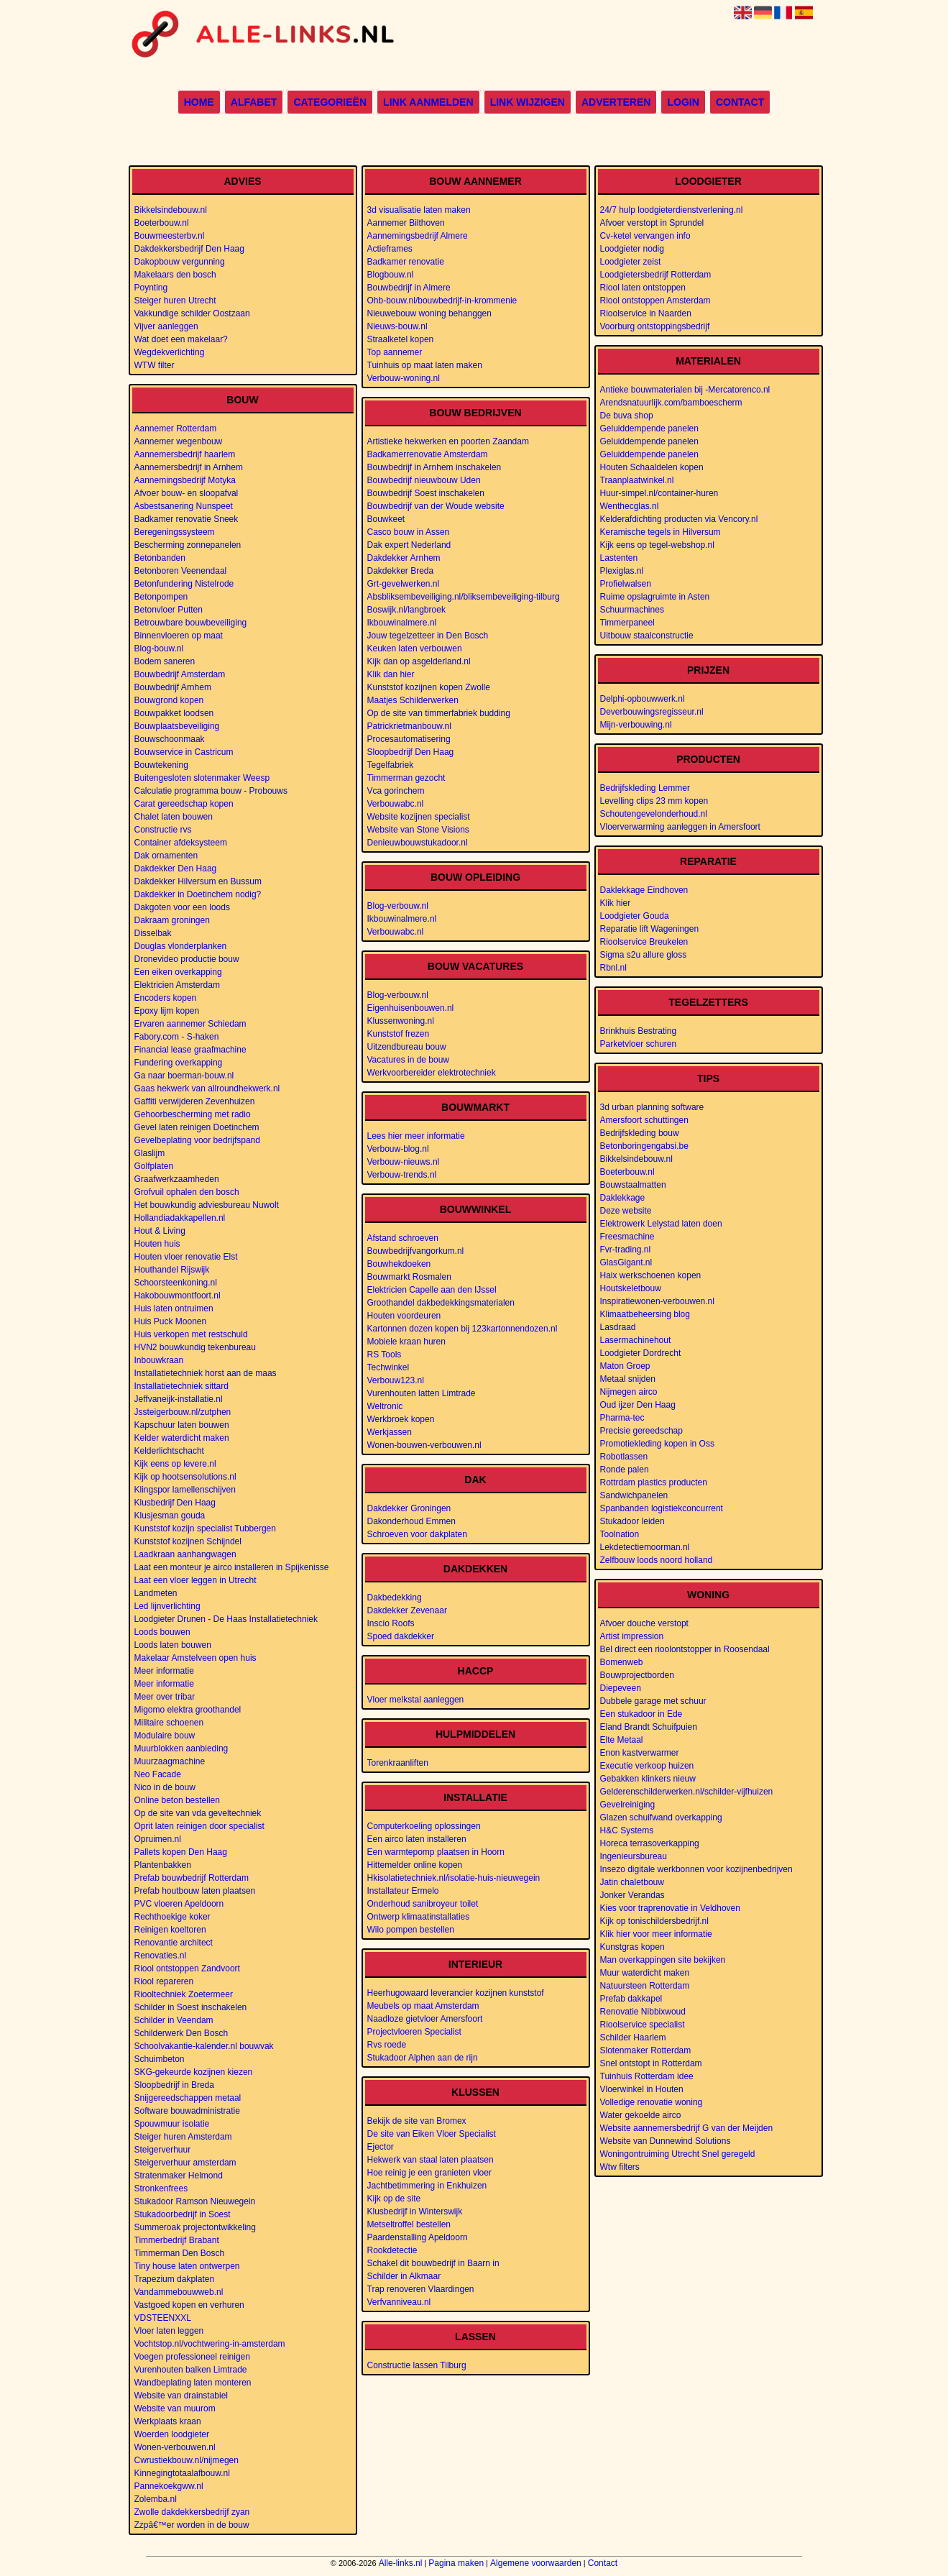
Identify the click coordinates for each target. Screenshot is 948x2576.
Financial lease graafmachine (190, 1050)
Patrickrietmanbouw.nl (409, 726)
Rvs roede (387, 2045)
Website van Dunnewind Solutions (665, 2141)
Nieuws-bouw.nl (397, 326)
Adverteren (615, 102)
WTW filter (154, 365)
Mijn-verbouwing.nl (636, 725)
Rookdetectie (392, 2250)
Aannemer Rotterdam (175, 428)
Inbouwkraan (159, 1360)
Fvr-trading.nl (625, 1250)
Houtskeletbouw (630, 1288)
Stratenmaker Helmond (178, 2176)
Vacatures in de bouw (408, 1060)
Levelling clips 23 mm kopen (654, 801)
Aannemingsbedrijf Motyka (185, 480)
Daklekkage (622, 1198)
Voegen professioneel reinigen (192, 2357)
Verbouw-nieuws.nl (403, 1162)
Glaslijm (149, 1153)
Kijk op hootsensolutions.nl (185, 1477)
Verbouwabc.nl (395, 804)
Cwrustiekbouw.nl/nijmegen (186, 2460)
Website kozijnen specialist (418, 817)
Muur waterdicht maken (645, 1973)
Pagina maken (456, 2563)
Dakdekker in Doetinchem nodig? (198, 894)
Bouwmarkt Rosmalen (409, 1277)
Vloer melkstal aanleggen (415, 1700)
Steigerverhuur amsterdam (185, 2163)
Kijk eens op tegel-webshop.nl (657, 545)
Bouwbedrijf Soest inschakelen (425, 493)
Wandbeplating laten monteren (193, 2383)
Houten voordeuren (404, 1316)
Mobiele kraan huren (406, 1342)
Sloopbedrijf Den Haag (410, 752)
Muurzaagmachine (170, 1761)
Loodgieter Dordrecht (640, 1353)
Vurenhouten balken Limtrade (190, 2370)
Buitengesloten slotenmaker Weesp (202, 778)
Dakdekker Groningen (409, 1508)
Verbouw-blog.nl (398, 1149)
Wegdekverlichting (169, 352)
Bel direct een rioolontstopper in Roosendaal (685, 1649)
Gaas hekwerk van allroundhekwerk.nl (207, 1088)
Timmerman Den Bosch (179, 2253)
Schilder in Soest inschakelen (190, 2007)
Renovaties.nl (160, 1956)
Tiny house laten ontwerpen (187, 2266)
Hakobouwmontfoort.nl (177, 1296)
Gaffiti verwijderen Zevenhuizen (194, 1101)
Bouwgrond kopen (169, 700)
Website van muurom (175, 2408)
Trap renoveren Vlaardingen (420, 2289)
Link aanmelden (428, 102)
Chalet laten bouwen (173, 817)
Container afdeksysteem (180, 843)
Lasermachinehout (635, 1340)
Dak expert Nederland (409, 545)
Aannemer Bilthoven (406, 223)
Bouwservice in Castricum (184, 752)
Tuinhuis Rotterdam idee (647, 2076)
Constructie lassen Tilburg (416, 2365)
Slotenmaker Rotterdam (645, 2050)
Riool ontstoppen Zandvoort (187, 1968)
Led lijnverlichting (167, 1606)
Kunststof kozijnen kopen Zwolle (428, 687)
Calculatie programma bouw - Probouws (210, 791)
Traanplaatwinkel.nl (637, 480)
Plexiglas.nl (622, 571)
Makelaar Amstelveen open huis (195, 1658)
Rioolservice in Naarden (645, 313)
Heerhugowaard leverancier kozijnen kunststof (455, 1993)
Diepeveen (620, 1688)
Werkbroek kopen (401, 1419)
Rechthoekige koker (172, 1917)
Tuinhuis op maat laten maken (424, 365)
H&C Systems (627, 1830)
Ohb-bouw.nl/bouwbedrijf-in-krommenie (442, 300)
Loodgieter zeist (630, 262)
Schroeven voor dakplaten (417, 1534)
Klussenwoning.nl (400, 1021)
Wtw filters (620, 2167)
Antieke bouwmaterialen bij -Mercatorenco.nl (685, 390)
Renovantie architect (173, 1943)
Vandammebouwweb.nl (179, 2292)
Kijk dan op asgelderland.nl (419, 661)
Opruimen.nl (157, 1839)
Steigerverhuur (162, 2150)
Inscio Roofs (391, 1623)
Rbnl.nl (613, 968)
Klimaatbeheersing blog (645, 1314)
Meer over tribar (164, 1697)
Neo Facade (157, 1774)
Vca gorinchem (396, 791)
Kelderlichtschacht (169, 1451)
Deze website (626, 1211)
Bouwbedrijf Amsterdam (180, 674)
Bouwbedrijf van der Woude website (436, 506)
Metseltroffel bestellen (409, 2224)
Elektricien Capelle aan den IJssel (432, 1290)
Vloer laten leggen (169, 2331)
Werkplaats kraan (167, 2421)
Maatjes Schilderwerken (413, 700)
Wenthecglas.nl (629, 506)
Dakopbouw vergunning (179, 262)
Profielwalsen (625, 584)
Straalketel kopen (400, 339)
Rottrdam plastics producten (653, 1482)
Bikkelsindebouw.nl (170, 210)
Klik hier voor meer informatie (656, 1934)
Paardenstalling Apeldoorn (417, 2237)
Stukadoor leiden (632, 1521)
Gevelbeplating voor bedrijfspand (197, 1140)
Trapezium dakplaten (174, 2279)
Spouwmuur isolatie (172, 2124)
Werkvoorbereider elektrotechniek (431, 1073)
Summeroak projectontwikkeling (195, 2227)
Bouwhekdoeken (399, 1264)
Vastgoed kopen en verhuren (189, 2305)
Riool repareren (164, 1981)
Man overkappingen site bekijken (663, 1960)
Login (683, 102)
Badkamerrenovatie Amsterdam (427, 454)
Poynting (151, 288)
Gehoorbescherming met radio (192, 1114)
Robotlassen (624, 1457)
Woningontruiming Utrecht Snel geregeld (677, 2154)
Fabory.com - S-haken (176, 1037)
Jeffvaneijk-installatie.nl (178, 1399)
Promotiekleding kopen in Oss (657, 1444)
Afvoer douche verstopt (644, 1623)
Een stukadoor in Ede (641, 1714)
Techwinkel (388, 1367)
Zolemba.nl (155, 2499)
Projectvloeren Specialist (414, 2032)
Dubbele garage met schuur (653, 1701)
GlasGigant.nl (626, 1262)
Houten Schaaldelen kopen (652, 467)
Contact (740, 102)
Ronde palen (624, 1470)
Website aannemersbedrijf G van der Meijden (686, 2128)
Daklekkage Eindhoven (644, 890)
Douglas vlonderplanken (180, 946)
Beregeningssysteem (174, 532)
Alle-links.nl (401, 2563)
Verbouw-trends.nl (402, 1175)
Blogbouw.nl (390, 275)
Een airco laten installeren (416, 1839)
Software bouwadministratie (187, 2111)
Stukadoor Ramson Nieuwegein (195, 2201)
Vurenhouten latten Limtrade (421, 1393)
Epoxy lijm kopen (167, 1011)
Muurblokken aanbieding (181, 1748)
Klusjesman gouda (170, 1516)
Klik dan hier (391, 674)
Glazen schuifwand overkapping (661, 1817)
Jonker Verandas (632, 1895)
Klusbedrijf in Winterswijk (415, 2211)
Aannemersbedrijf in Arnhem (188, 467)
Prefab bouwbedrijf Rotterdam (191, 1878)
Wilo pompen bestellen (410, 1930)
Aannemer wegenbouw (178, 441)
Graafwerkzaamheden (176, 1179)
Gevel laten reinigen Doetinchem (196, 1127)
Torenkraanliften (397, 1763)
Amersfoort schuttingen (644, 1120)
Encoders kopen (165, 998)
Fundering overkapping (178, 1063)
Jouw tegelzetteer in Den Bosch (428, 636)
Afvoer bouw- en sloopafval (186, 493)
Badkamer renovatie (405, 262)
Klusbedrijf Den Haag (175, 1503)
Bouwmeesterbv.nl (169, 236)
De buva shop (626, 416)
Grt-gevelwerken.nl (403, 584)
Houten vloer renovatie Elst (186, 1257)
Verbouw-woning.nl (403, 378)
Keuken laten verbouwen (414, 648)
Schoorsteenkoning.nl (175, 1283)
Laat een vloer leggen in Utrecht (195, 1580)
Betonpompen (161, 597)
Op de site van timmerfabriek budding (438, 713)
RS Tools (384, 1354)
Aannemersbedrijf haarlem (185, 454)
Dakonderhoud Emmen (411, 1521)
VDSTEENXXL (162, 2318)
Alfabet (254, 102)
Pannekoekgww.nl (168, 2486)
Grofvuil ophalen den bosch (186, 1192)
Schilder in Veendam (173, 2020)
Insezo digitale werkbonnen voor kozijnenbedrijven (696, 1869)
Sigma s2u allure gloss (643, 955)
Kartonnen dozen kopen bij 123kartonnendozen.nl (462, 1329)
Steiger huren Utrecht (175, 300)
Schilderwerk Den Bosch (181, 2033)
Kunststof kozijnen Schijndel (187, 1541)
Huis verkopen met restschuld (191, 1334)
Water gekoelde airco (640, 2115)
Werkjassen (389, 1432)
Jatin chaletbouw (632, 1882)
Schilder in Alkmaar (404, 2276)
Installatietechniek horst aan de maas (205, 1373)
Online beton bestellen (177, 1800)
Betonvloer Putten (168, 610)
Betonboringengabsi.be (644, 1146)
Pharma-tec (622, 1418)
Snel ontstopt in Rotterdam (651, 2063)
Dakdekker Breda (400, 571)
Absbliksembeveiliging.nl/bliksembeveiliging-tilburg (463, 597)
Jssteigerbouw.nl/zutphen (182, 1412)
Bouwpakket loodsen (174, 713)
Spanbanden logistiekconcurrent (661, 1508)
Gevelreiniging (627, 1805)
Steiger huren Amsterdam (183, 2137)
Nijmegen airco (629, 1392)
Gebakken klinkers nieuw (648, 1779)
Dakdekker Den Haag (175, 868)
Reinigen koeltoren (170, 1930)
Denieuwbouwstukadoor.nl (417, 843)
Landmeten (156, 1593)
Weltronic (385, 1406)
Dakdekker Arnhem (404, 558)
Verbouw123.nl (395, 1380)
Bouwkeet (386, 519)
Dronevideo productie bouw (186, 959)
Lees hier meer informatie (416, 1136)
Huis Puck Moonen (170, 1321)
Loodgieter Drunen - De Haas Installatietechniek (226, 1619)
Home (199, 102)
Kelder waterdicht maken (181, 1438)
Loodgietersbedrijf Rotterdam (656, 275)
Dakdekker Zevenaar (407, 1610)
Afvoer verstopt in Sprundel (652, 223)
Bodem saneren (164, 661)
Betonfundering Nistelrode (184, 584)
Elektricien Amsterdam (177, 985)
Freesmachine (627, 1237)
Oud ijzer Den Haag (638, 1405)
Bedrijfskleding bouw (639, 1133)
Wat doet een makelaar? (181, 339)
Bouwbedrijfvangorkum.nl (415, 1251)
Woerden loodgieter (172, 2434)
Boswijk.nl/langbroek (406, 610)
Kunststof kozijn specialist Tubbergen (205, 1528)
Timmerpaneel (627, 623)
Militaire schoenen (169, 1723)
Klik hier (615, 903)
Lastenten (619, 558)
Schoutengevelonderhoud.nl (653, 814)
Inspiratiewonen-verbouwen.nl (657, 1301)
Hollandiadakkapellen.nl (180, 1218)
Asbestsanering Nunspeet (183, 506)
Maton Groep (625, 1366)
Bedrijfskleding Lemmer (645, 788)
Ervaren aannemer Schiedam (190, 1024)
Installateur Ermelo (403, 1891)
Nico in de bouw (164, 1787)
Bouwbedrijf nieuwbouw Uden (424, 480)
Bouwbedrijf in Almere (409, 288)
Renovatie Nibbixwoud (643, 2012)
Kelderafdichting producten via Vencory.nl (679, 519)
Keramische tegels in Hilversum (660, 532)
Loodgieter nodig (632, 249)
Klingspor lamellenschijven (185, 1490)
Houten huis (157, 1244)
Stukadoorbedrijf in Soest (182, 2214)
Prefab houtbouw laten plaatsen (195, 1891)
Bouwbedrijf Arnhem (172, 687)
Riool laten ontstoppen (643, 288)
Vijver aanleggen (166, 326)
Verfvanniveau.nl (399, 2302)
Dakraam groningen (172, 920)
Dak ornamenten (166, 856)
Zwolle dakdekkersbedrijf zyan (192, 2512)
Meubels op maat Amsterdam (423, 2006)
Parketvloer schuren (638, 1044)
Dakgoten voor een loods (182, 907)
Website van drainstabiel (181, 2396)
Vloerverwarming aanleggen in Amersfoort (680, 827)
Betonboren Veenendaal (180, 571)
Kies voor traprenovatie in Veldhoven (670, 1908)
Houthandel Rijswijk (172, 1270)
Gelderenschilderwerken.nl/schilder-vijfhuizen (686, 1792)
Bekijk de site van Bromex (416, 2121)
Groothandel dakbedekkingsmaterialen (441, 1303)
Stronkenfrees (161, 2188)
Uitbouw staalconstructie (647, 636)
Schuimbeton (159, 2059)
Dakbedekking (394, 1597)
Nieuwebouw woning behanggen (429, 313)
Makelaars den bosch (175, 275)
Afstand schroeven (402, 1238)
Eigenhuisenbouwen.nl (410, 1008)
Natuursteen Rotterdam (645, 1986)
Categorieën (330, 102)
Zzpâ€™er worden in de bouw (191, 2525)
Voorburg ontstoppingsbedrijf (655, 326)
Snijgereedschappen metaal (187, 2098)
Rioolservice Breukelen (644, 942)
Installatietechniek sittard (181, 1386)
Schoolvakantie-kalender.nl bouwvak (204, 2046)
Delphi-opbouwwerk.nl (642, 699)
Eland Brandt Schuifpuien (648, 1727)
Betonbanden (159, 558)
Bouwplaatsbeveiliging (177, 726)
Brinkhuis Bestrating (638, 1031)
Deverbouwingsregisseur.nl (652, 712)
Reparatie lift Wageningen (649, 929)
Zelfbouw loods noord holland (656, 1560)
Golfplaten (154, 1166)
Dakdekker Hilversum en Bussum (198, 881)
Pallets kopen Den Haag (180, 1852)
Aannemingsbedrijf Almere (417, 236)
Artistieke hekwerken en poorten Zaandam (448, 441)
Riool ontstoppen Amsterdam (655, 300)
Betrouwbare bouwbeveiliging (190, 623)
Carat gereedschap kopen (184, 804)
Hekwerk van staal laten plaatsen (430, 2160)
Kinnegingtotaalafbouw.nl (182, 2473)
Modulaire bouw (164, 1736)
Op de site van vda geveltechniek (198, 1813)
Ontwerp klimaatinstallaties (418, 1917)
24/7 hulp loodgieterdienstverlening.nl (671, 210)
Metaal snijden (627, 1379)
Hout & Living (159, 1231)
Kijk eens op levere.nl (175, 1464)
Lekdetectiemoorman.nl (645, 1547)
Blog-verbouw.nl (397, 906)
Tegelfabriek (390, 765)
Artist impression (632, 1636)
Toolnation (620, 1534)
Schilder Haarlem (633, 2037)
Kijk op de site (394, 2199)
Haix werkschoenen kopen (650, 1275)
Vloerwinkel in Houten (642, 2089)
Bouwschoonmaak (169, 739)
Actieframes (390, 249)
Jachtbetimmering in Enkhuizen (427, 2186)
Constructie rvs (163, 830)
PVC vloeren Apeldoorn (179, 1904)
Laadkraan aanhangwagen (185, 1554)
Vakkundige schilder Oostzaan (192, 313)
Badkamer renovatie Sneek (186, 519)
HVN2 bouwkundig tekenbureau (195, 1347)
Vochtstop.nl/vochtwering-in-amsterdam (209, 2344)
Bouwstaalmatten (633, 1185)
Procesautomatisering (409, 739)
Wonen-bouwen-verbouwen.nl (424, 1445)
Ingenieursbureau (633, 1856)
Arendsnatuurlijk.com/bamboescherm (671, 403)
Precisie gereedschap (641, 1431)
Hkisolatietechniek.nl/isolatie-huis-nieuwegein (453, 1878)
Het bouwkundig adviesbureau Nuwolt (206, 1205)
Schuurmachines (632, 610)
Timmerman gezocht (406, 778)
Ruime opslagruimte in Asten (655, 597)
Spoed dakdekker (400, 1636)
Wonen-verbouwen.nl (175, 2447)
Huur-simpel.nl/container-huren (659, 493)
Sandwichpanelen (634, 1495)
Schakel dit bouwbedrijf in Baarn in (433, 2263)
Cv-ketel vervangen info (645, 236)
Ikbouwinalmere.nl (402, 623)
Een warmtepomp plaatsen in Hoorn (436, 1852)
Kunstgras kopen (632, 1947)
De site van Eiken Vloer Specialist (431, 2134)
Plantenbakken (162, 1865)
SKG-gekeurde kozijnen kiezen (193, 2072)
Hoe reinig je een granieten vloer (429, 2173)
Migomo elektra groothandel (187, 1710)
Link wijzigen (527, 102)
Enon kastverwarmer (639, 1753)
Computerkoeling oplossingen (424, 1826)
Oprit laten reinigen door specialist (199, 1826)
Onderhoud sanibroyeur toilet (423, 1904)
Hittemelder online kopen (415, 1865)
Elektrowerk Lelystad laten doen (661, 1224)
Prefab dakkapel (631, 1999)
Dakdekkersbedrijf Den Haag (189, 249)
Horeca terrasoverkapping (649, 1843)
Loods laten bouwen (172, 1645)
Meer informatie (164, 1671)
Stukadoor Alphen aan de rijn (422, 2058)
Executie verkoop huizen (647, 1766)
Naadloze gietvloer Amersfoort (425, 2019)
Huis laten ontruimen (173, 1308)
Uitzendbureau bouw (406, 1047)
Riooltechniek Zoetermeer (183, 1994)
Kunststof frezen (398, 1034)
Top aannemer (395, 352)
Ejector (380, 2147)
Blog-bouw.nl (159, 648)
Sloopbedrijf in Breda (174, 2085)
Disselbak (153, 933)
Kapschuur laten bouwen (181, 1425)
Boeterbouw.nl (161, 223)
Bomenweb (621, 1662)
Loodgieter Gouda (634, 916)
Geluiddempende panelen (649, 428)
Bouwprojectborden (637, 1675)
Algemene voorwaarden (535, 2563)
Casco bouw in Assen (408, 532)
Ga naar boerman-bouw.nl (184, 1076)
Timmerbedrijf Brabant (176, 2240)
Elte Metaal (621, 1740)
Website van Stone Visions (418, 830)
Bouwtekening (161, 765)
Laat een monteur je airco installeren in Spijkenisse (231, 1567)
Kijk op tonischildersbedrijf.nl (654, 1921)
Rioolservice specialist (642, 2025)
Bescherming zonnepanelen (187, 545)
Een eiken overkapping (178, 972)
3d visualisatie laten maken (419, 210)
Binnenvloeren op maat (178, 636)
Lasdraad (618, 1327)
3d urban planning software (652, 1107)
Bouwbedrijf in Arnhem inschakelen (434, 467)
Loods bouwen (162, 1632)
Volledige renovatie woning (651, 2102)
